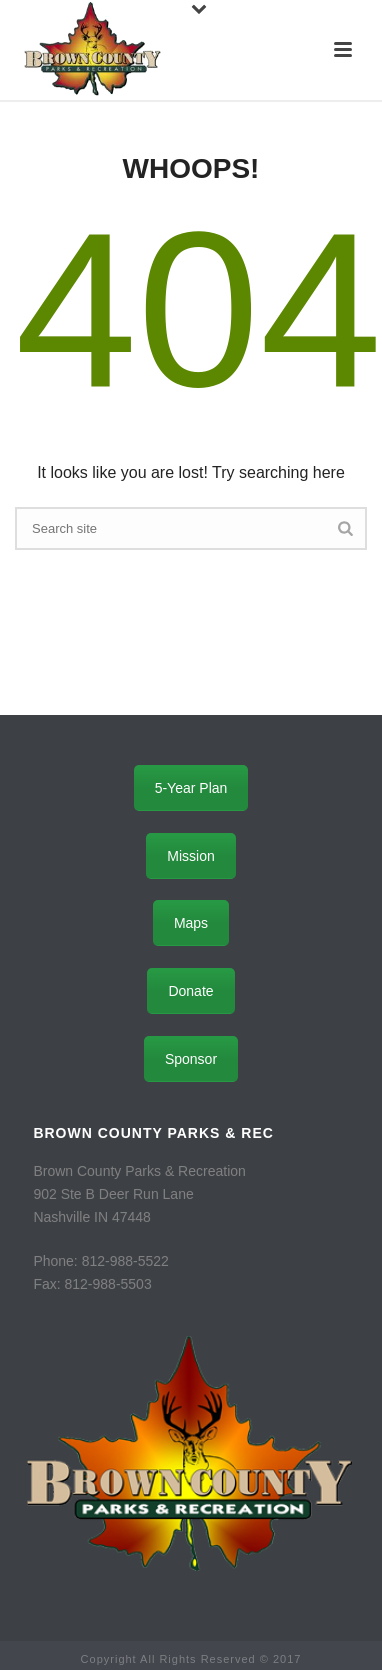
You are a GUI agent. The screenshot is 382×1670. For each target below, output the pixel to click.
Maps (191, 923)
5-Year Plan (191, 788)
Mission (190, 856)
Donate (190, 991)
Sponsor (191, 1059)
